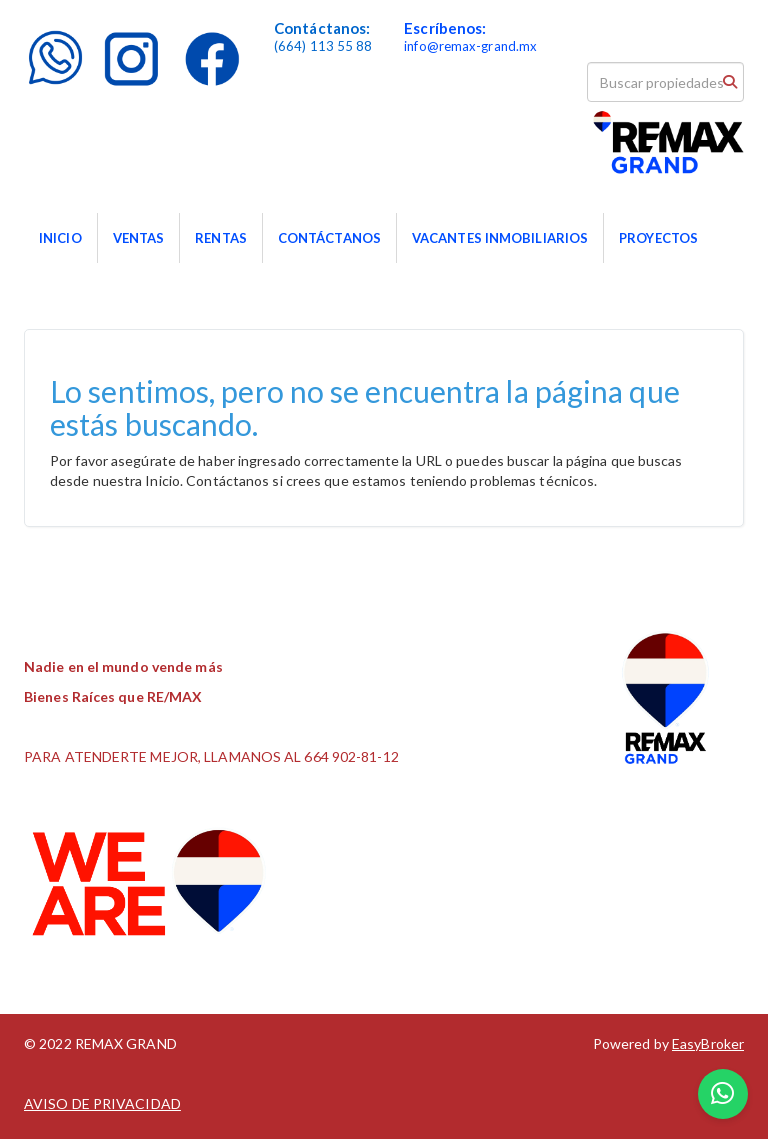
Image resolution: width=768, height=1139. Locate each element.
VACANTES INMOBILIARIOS (500, 238)
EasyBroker (708, 1043)
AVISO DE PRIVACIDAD (102, 1103)
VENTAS (139, 238)
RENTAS (221, 238)
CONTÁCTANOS (329, 238)
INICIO (60, 238)
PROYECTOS (658, 238)
